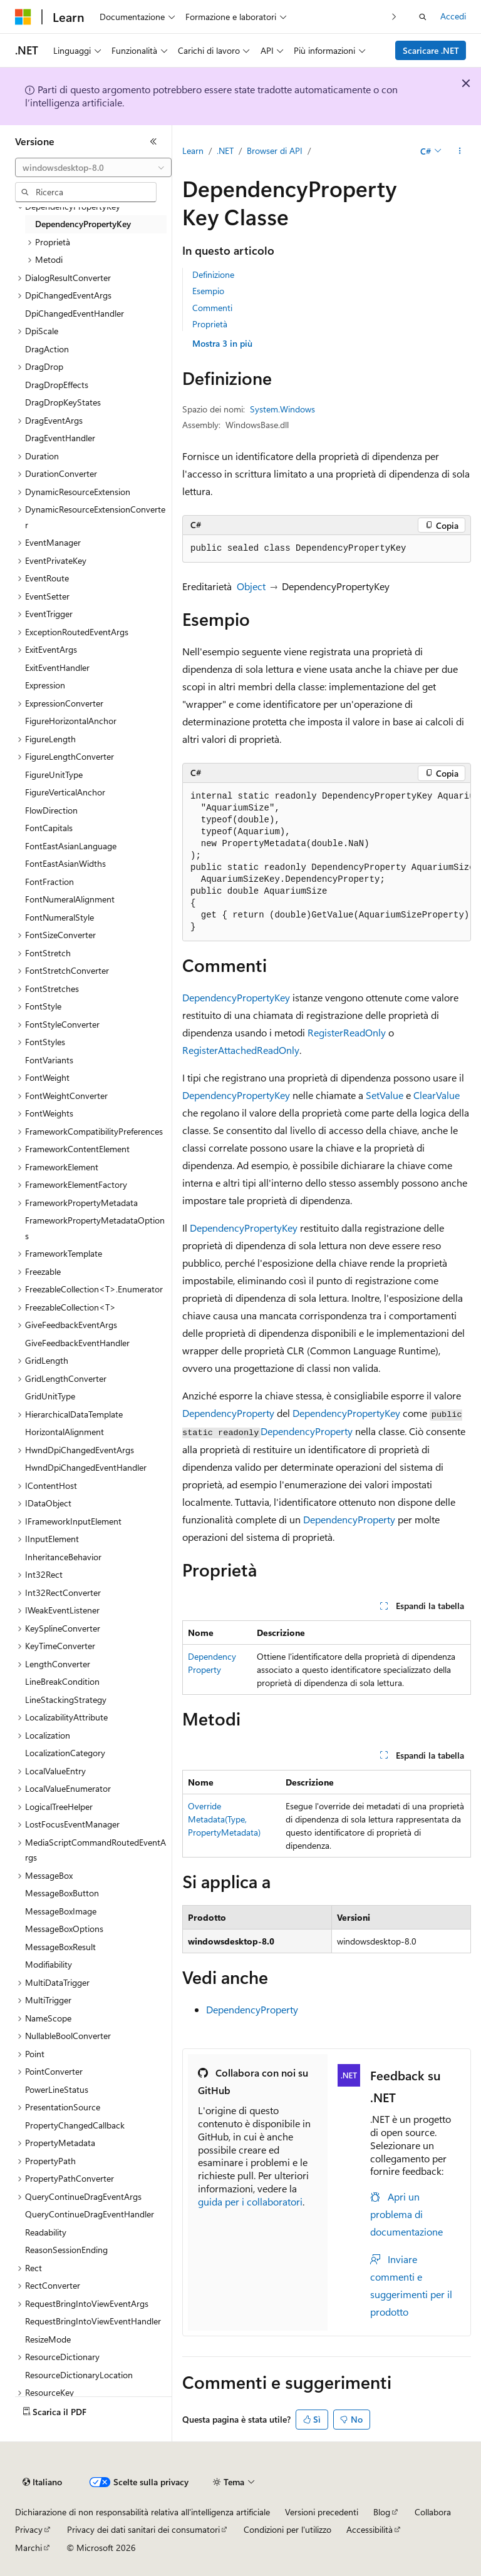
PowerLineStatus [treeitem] (56, 2089)
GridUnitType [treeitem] (50, 1396)
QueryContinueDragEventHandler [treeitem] (89, 2214)
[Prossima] (394, 16)
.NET (225, 150)
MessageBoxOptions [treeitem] (64, 1929)
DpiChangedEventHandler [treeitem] (74, 313)
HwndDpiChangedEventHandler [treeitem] (86, 1467)
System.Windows (282, 409)
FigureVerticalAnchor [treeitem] (65, 792)
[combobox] (93, 168)
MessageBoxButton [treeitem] (62, 1893)
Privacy (29, 2529)
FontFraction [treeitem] (49, 881)
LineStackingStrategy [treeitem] (65, 1699)
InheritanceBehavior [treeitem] (63, 1557)
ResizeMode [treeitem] (48, 2339)
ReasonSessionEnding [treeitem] (66, 2250)
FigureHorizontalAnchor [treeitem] (70, 721)
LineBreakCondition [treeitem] (62, 1681)
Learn (193, 150)
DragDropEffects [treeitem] (56, 385)
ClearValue (436, 1094)
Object (251, 586)
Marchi (28, 2547)
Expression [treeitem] (45, 685)
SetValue (384, 1094)
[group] (326, 862)
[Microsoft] (23, 17)
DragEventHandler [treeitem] (60, 438)
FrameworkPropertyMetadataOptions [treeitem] (95, 1228)
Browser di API (275, 150)
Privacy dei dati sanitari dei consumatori (143, 2529)
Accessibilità (369, 2529)
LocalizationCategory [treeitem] (65, 1753)
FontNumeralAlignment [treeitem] (70, 899)
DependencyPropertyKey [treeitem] (83, 224)
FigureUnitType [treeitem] (54, 774)
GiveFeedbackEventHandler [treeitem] (77, 1343)
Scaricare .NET (431, 50)
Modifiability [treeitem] (48, 1964)
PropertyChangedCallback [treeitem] (75, 2125)
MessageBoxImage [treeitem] (60, 1911)
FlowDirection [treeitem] (51, 810)
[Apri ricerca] (422, 17)
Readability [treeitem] (45, 2232)
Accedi (453, 16)
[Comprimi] (153, 141)
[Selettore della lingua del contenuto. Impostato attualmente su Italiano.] (42, 2482)
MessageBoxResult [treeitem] (60, 1947)
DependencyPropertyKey (236, 997)
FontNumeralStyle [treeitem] (59, 917)
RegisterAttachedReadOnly (240, 1049)
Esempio (208, 291)
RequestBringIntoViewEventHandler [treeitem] (93, 2321)
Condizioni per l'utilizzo (287, 2529)
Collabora (433, 2512)
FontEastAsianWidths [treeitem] (65, 863)
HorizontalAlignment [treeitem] (64, 1432)
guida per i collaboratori (250, 2201)
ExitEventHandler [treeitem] (57, 667)
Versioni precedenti (321, 2512)
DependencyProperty (228, 1412)
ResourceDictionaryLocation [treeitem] (79, 2375)
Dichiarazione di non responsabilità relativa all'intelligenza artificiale (142, 2512)
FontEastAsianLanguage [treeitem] (70, 846)
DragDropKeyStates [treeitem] (63, 402)
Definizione (213, 274)
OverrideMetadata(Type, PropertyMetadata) (224, 1819)
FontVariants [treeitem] (49, 1060)
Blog (381, 2512)
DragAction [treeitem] (47, 349)
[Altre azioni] (460, 151)
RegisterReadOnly (347, 1032)
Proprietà (209, 324)
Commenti (212, 308)
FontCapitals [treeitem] (49, 828)
